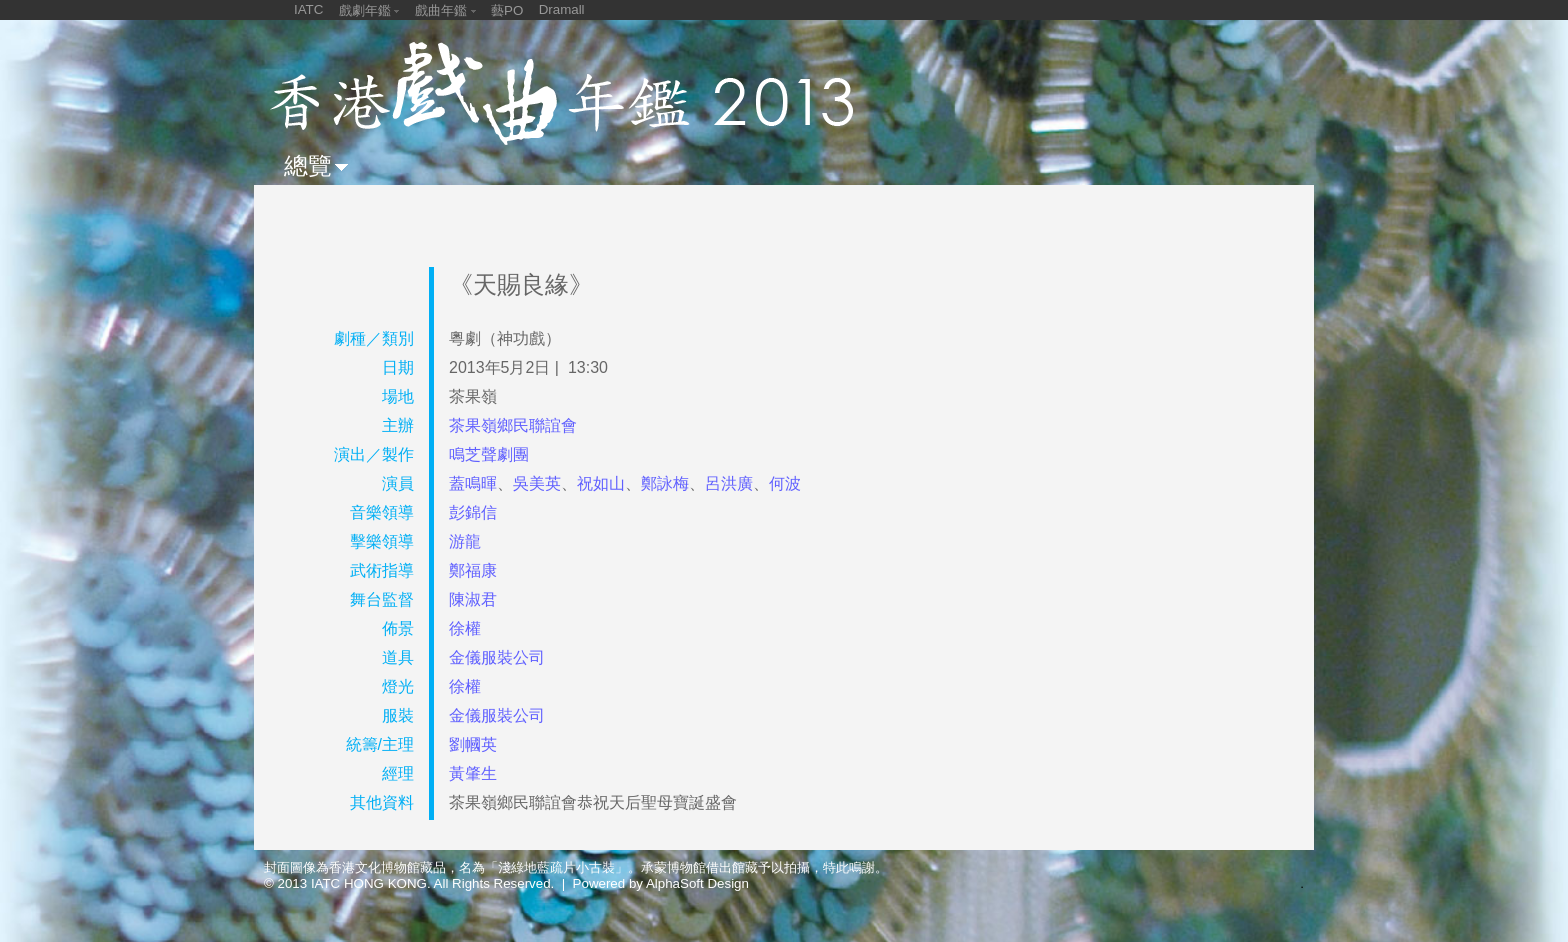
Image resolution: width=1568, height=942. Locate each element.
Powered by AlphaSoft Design (661, 883)
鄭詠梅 (665, 483)
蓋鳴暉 (473, 483)
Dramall (562, 9)
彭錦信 (473, 512)
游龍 (465, 541)
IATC (308, 9)
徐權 (465, 628)
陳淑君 (473, 599)
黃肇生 (473, 773)
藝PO (507, 10)
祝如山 (601, 483)
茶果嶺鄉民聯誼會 (513, 425)
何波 (785, 483)
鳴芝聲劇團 (489, 454)
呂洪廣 (729, 483)
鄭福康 (473, 570)
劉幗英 (473, 744)
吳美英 (537, 483)
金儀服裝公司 (497, 657)
